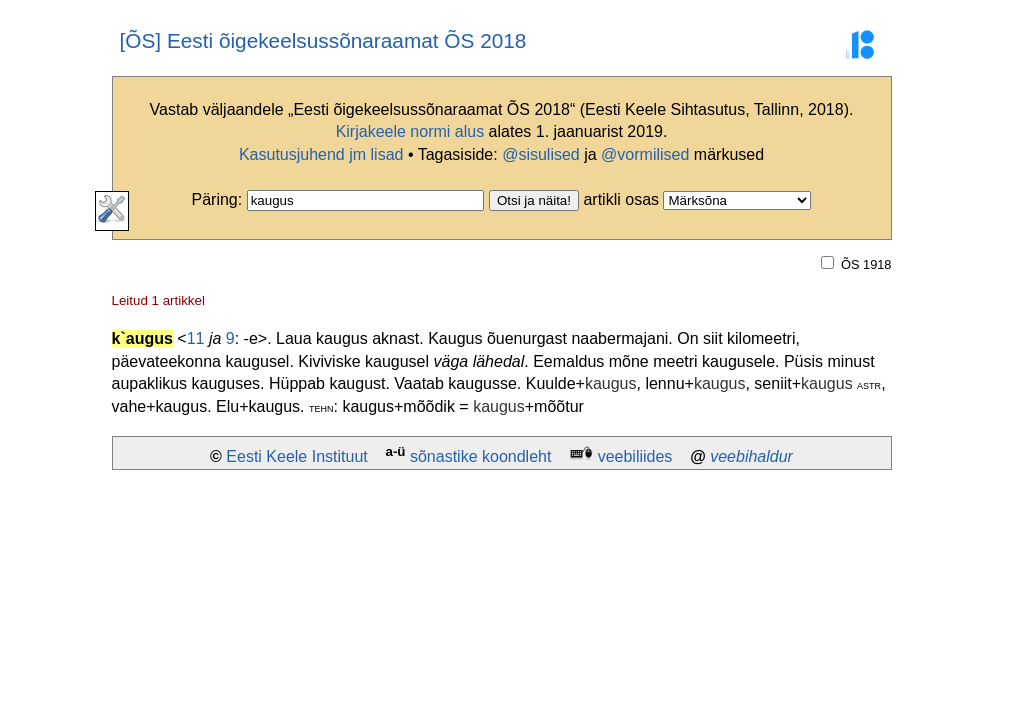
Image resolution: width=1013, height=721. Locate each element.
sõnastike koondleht (480, 456)
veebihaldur (751, 456)
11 (196, 338)
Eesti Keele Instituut (296, 456)
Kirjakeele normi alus (410, 131)
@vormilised (645, 154)
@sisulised (541, 154)
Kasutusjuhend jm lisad (321, 154)
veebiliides (635, 456)
